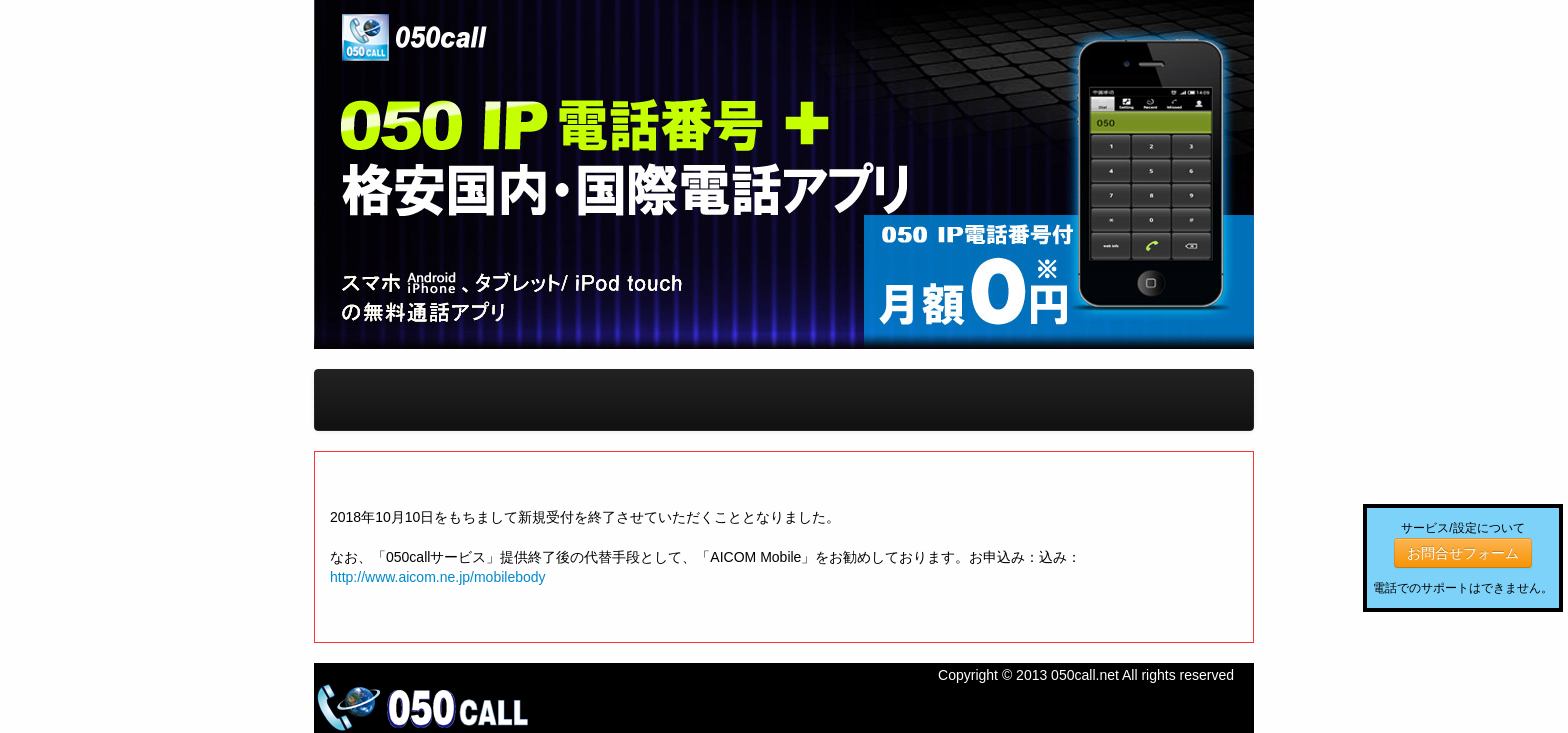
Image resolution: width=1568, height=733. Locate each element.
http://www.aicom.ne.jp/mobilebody (438, 577)
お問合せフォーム (1463, 553)
